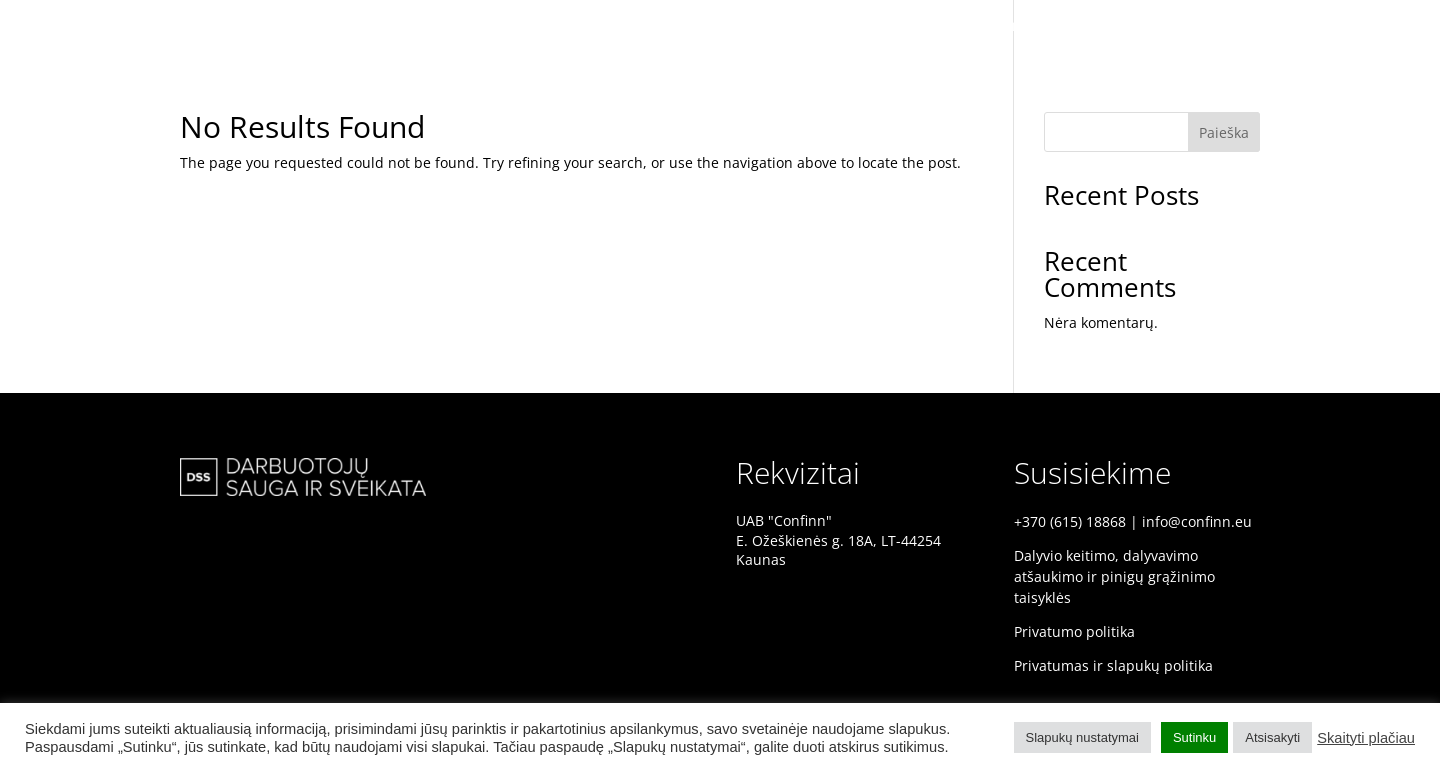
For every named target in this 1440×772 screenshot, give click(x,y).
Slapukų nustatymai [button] (1082, 737)
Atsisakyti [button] (1272, 737)
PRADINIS (1169, 27)
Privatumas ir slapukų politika (1113, 665)
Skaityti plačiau (1366, 738)
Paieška (1224, 132)
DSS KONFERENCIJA (1047, 27)
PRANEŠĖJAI (1267, 27)
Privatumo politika (1074, 631)
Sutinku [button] (1194, 737)
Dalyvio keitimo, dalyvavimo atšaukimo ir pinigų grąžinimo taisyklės (1114, 576)
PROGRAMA (1370, 27)
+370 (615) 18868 (1070, 521)
